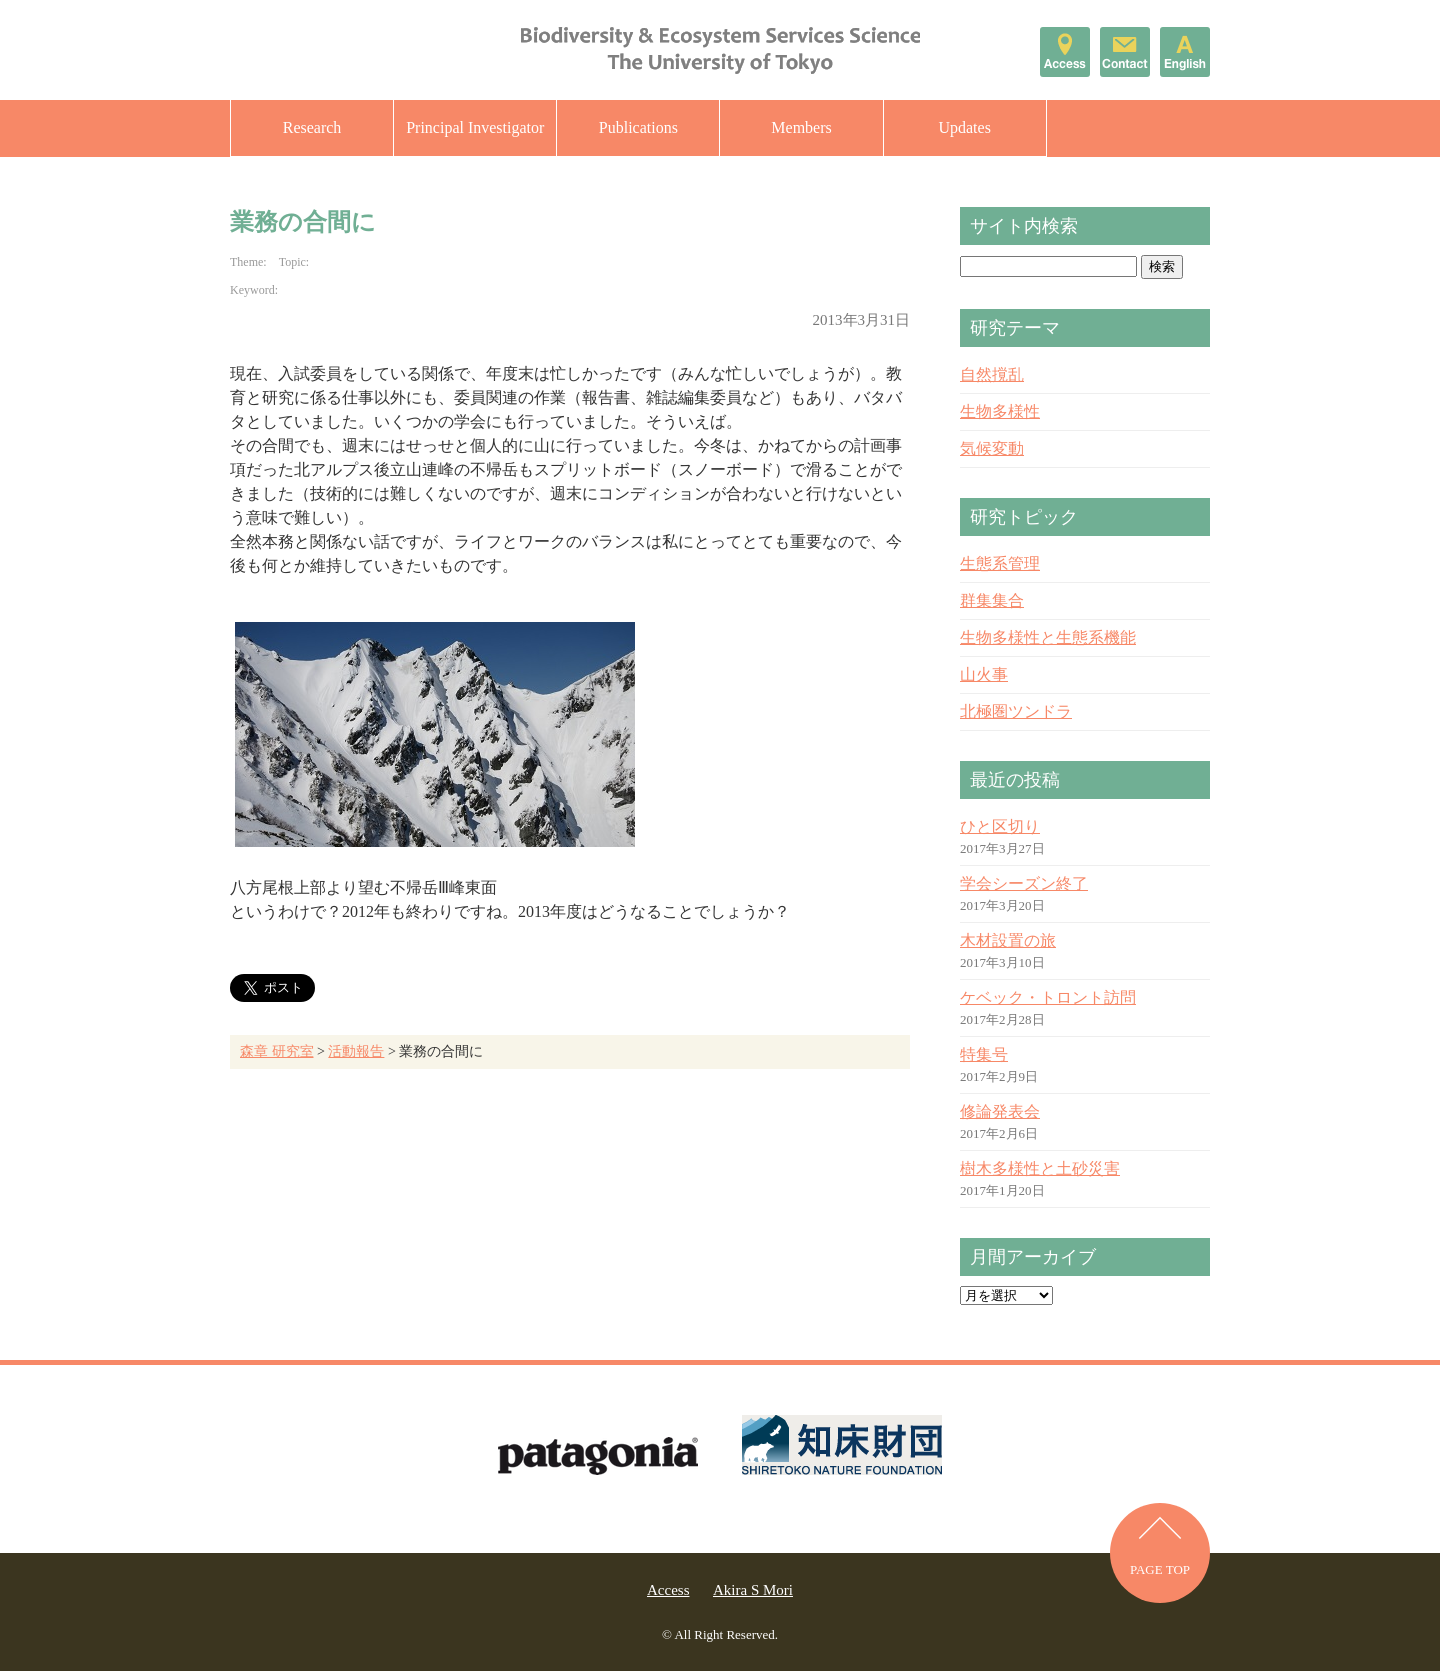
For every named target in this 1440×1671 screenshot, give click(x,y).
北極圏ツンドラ (1016, 711)
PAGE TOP (1160, 1569)
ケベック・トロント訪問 (1048, 997)
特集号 (984, 1054)
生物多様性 (1000, 411)
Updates (964, 127)
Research (312, 127)
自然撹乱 (992, 374)
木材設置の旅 (1008, 940)
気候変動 (992, 448)
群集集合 (992, 600)
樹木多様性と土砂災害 (1040, 1168)
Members (801, 127)
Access (668, 1590)
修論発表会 (1000, 1111)
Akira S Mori (753, 1590)
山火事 (984, 674)
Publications (638, 127)
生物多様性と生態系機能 (1048, 637)
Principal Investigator (475, 127)
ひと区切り (1000, 826)
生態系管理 (1000, 563)
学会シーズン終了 (1024, 883)
